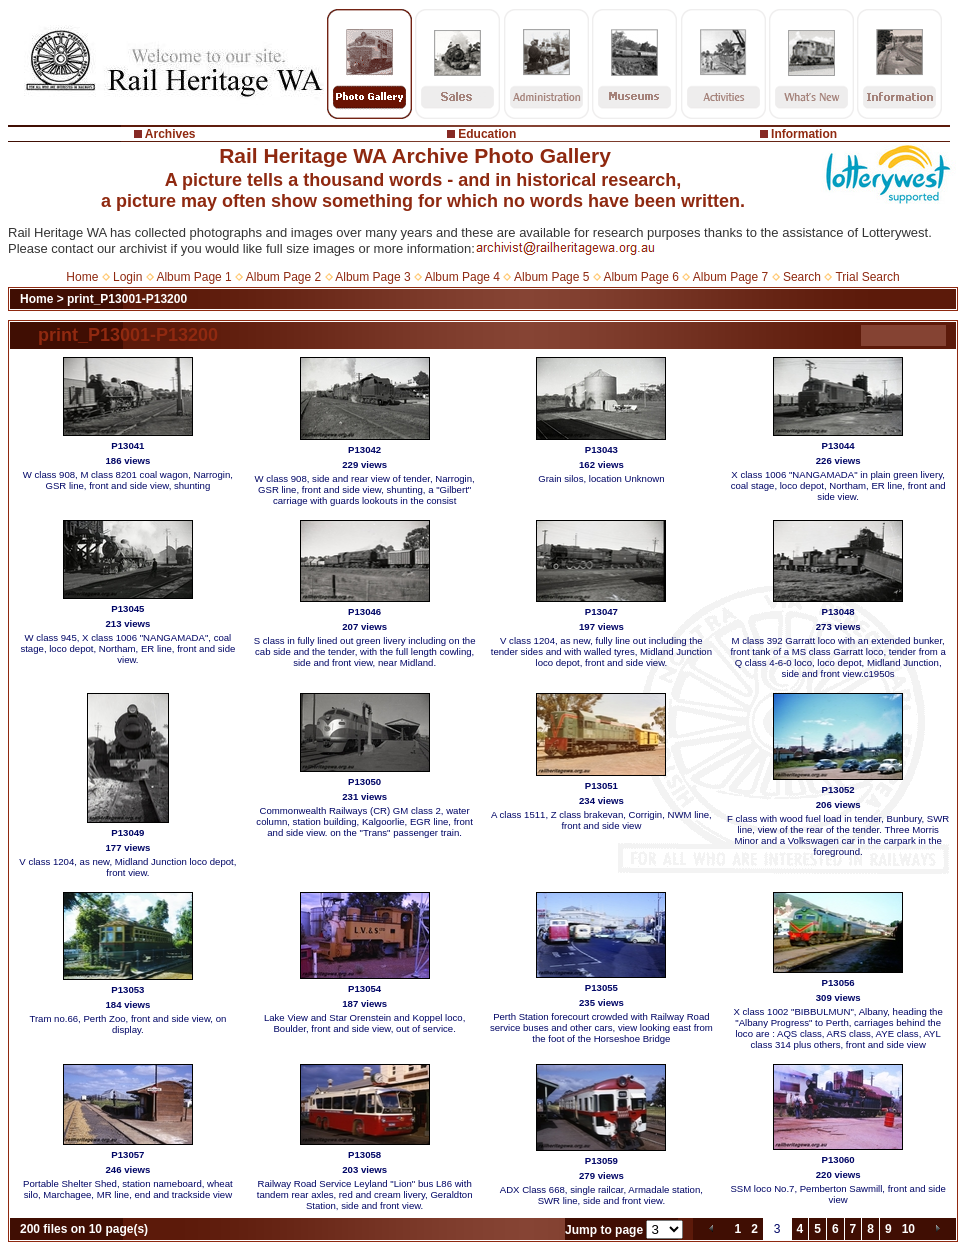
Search (802, 277)
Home (82, 277)
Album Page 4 (462, 277)
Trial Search (867, 277)
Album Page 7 (730, 277)
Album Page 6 (640, 277)
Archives (170, 134)
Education (487, 134)
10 (908, 1229)
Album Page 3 (372, 277)
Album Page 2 (283, 277)
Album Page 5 (551, 277)
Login (127, 277)
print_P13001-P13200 (127, 299)
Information (804, 134)
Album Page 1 (193, 277)
